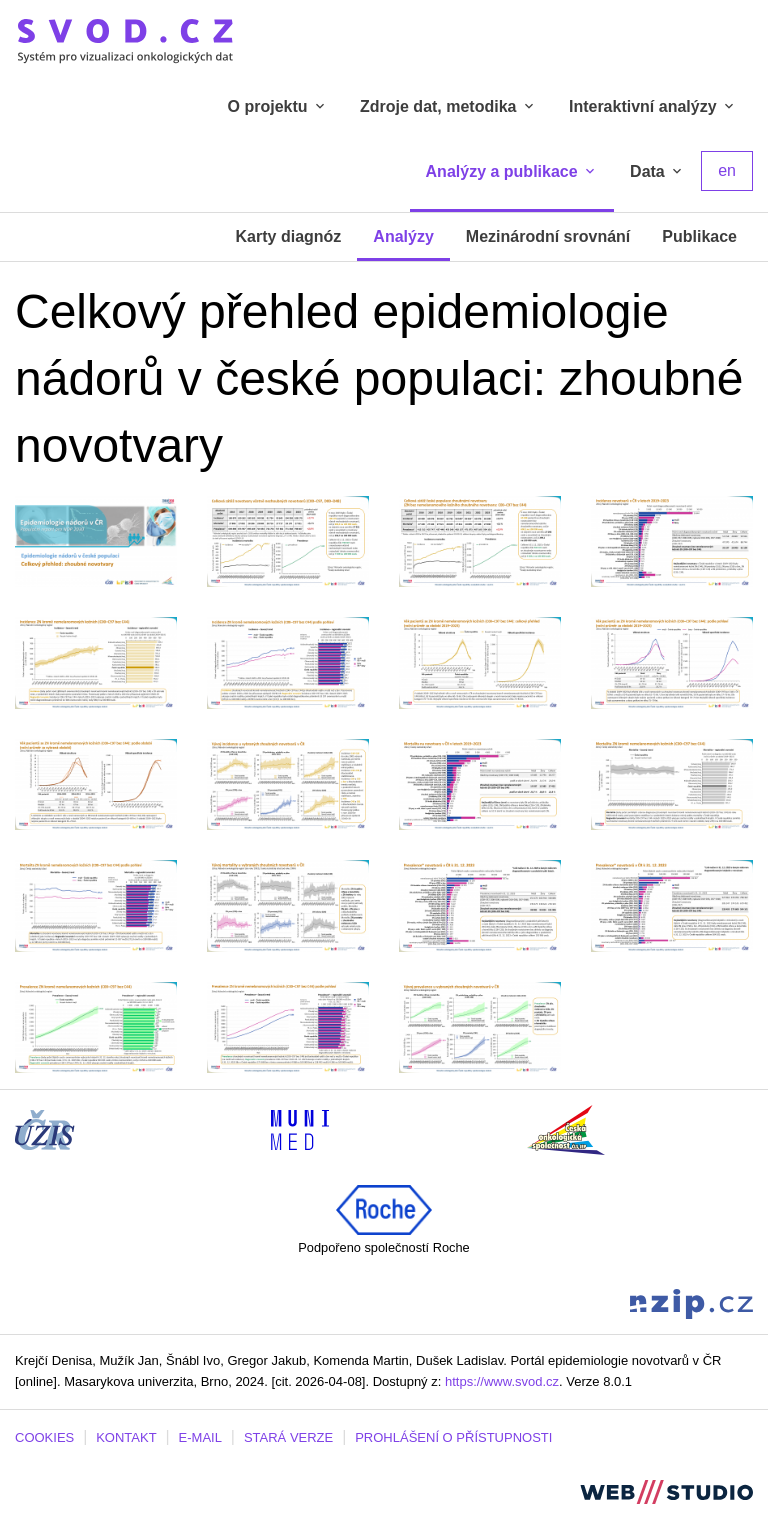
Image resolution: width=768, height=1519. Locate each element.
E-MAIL (200, 1437)
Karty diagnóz (289, 236)
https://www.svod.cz (502, 1381)
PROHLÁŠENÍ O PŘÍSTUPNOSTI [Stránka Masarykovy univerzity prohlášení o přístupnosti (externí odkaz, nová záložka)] (453, 1437)
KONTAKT (126, 1437)
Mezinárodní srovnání (548, 236)
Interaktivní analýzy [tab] (653, 106)
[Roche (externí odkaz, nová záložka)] (384, 1208)
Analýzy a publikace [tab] (512, 171)
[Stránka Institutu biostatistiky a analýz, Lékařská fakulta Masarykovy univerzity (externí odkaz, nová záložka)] (300, 1128)
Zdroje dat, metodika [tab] (448, 106)
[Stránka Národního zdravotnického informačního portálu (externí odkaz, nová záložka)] (691, 1302)
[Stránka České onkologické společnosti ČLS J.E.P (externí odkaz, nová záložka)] (566, 1128)
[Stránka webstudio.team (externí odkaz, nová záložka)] (666, 1490)
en (727, 170)
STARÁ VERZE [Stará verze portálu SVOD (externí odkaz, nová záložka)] (288, 1437)
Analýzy (403, 236)
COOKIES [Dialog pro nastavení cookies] (44, 1437)
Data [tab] (657, 171)
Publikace (699, 236)
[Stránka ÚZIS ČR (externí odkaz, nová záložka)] (45, 1128)
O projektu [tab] (278, 106)
